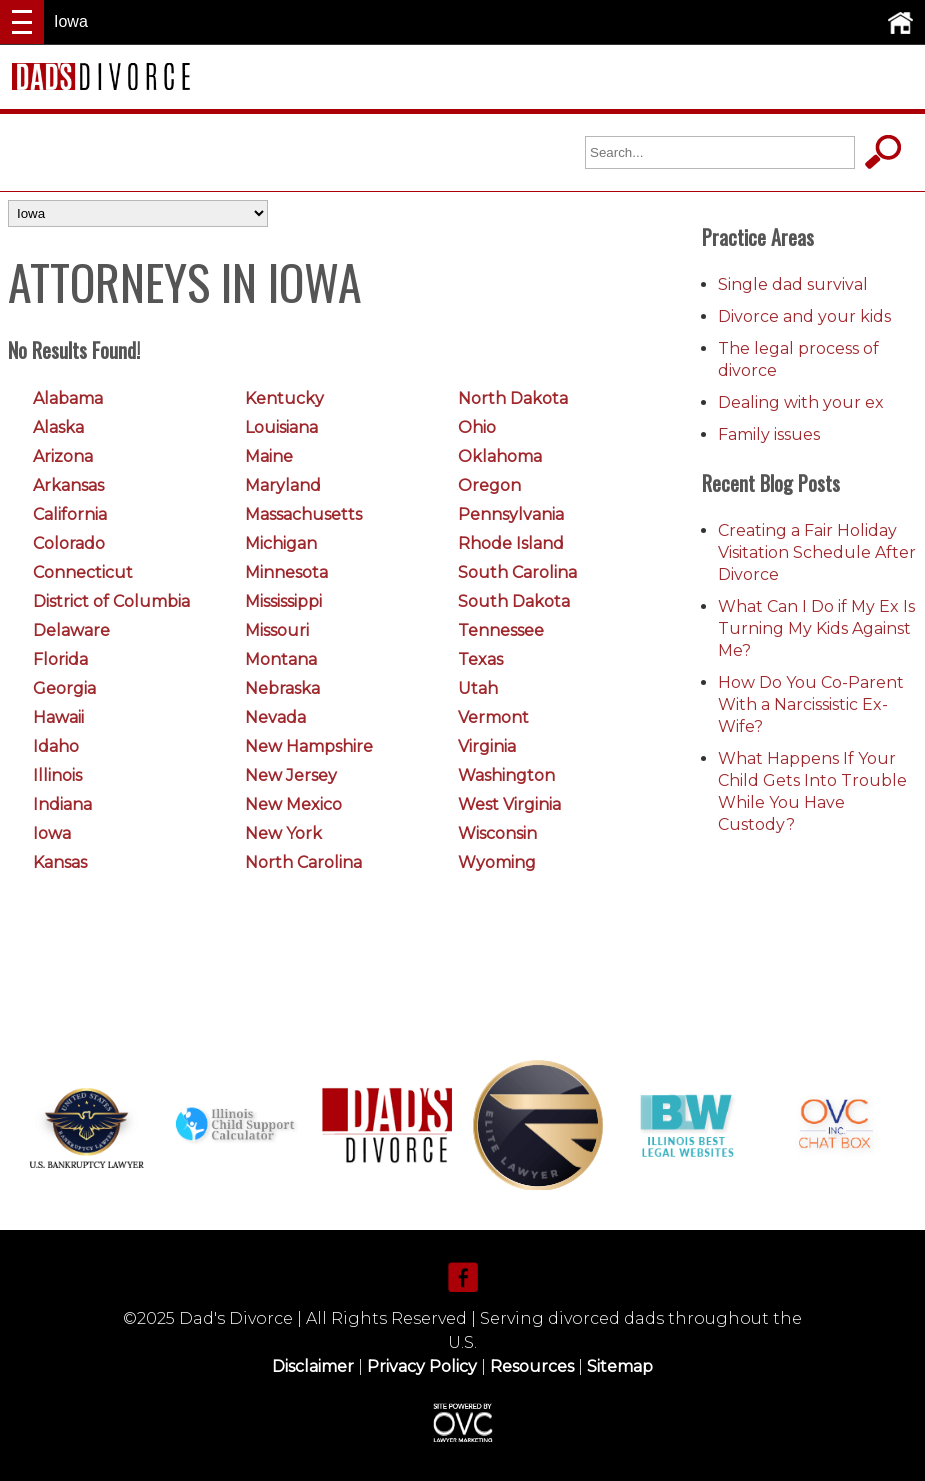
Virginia (487, 746)
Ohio (477, 427)
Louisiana (281, 427)
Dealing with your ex (801, 402)
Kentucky (284, 398)
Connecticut (83, 572)
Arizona (63, 456)
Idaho (56, 746)
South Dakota (514, 601)
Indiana (62, 804)
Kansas (60, 862)
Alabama (68, 398)
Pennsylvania (511, 514)
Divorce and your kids (804, 316)
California (70, 514)
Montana (281, 659)
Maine (269, 456)
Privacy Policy (422, 1366)
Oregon (489, 485)
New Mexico (293, 804)
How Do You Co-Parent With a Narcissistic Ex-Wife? (811, 704)
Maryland (283, 485)
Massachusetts (303, 514)
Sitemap (620, 1366)
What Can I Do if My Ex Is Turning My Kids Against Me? (816, 628)
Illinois (57, 775)
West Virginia (509, 804)
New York (283, 833)
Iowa (52, 833)
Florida (60, 659)
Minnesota (286, 572)
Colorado (69, 543)
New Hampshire (309, 746)
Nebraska (282, 688)
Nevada (275, 717)
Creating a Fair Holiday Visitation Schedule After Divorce (817, 552)
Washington (506, 775)
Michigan (281, 543)
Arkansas (68, 485)
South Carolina (517, 572)
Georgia (64, 688)
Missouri (277, 630)
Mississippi (283, 601)
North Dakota (513, 398)
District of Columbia (111, 601)
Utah (478, 688)
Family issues (769, 434)
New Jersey (291, 775)
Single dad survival (793, 284)
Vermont (493, 717)
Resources (532, 1366)
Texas (480, 659)
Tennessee (501, 630)
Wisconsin (497, 833)
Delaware (71, 630)
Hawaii (58, 717)
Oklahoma (500, 456)
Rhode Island (511, 543)
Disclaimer (313, 1366)
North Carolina (303, 862)
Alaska (58, 427)
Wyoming (497, 862)
